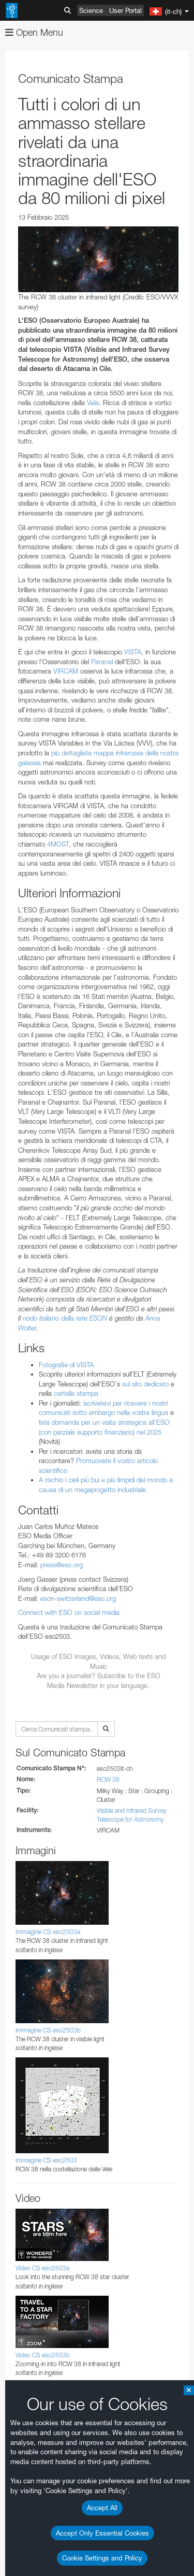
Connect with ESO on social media (69, 1612)
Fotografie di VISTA (66, 1365)
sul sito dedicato (145, 1384)
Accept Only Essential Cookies (102, 2533)
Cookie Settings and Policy (102, 2558)
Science (91, 10)
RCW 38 (108, 1779)
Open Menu (34, 32)
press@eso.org (61, 1565)
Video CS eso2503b (43, 2355)
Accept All (102, 2507)
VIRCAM (65, 671)
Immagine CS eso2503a (48, 1932)
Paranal (102, 661)
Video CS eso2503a (42, 2268)
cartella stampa (76, 1393)
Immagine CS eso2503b (48, 2030)
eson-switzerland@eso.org (78, 1598)
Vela (93, 402)
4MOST (58, 844)
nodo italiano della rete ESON (65, 1318)
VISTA (132, 652)
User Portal (125, 10)
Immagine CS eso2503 (46, 2160)
